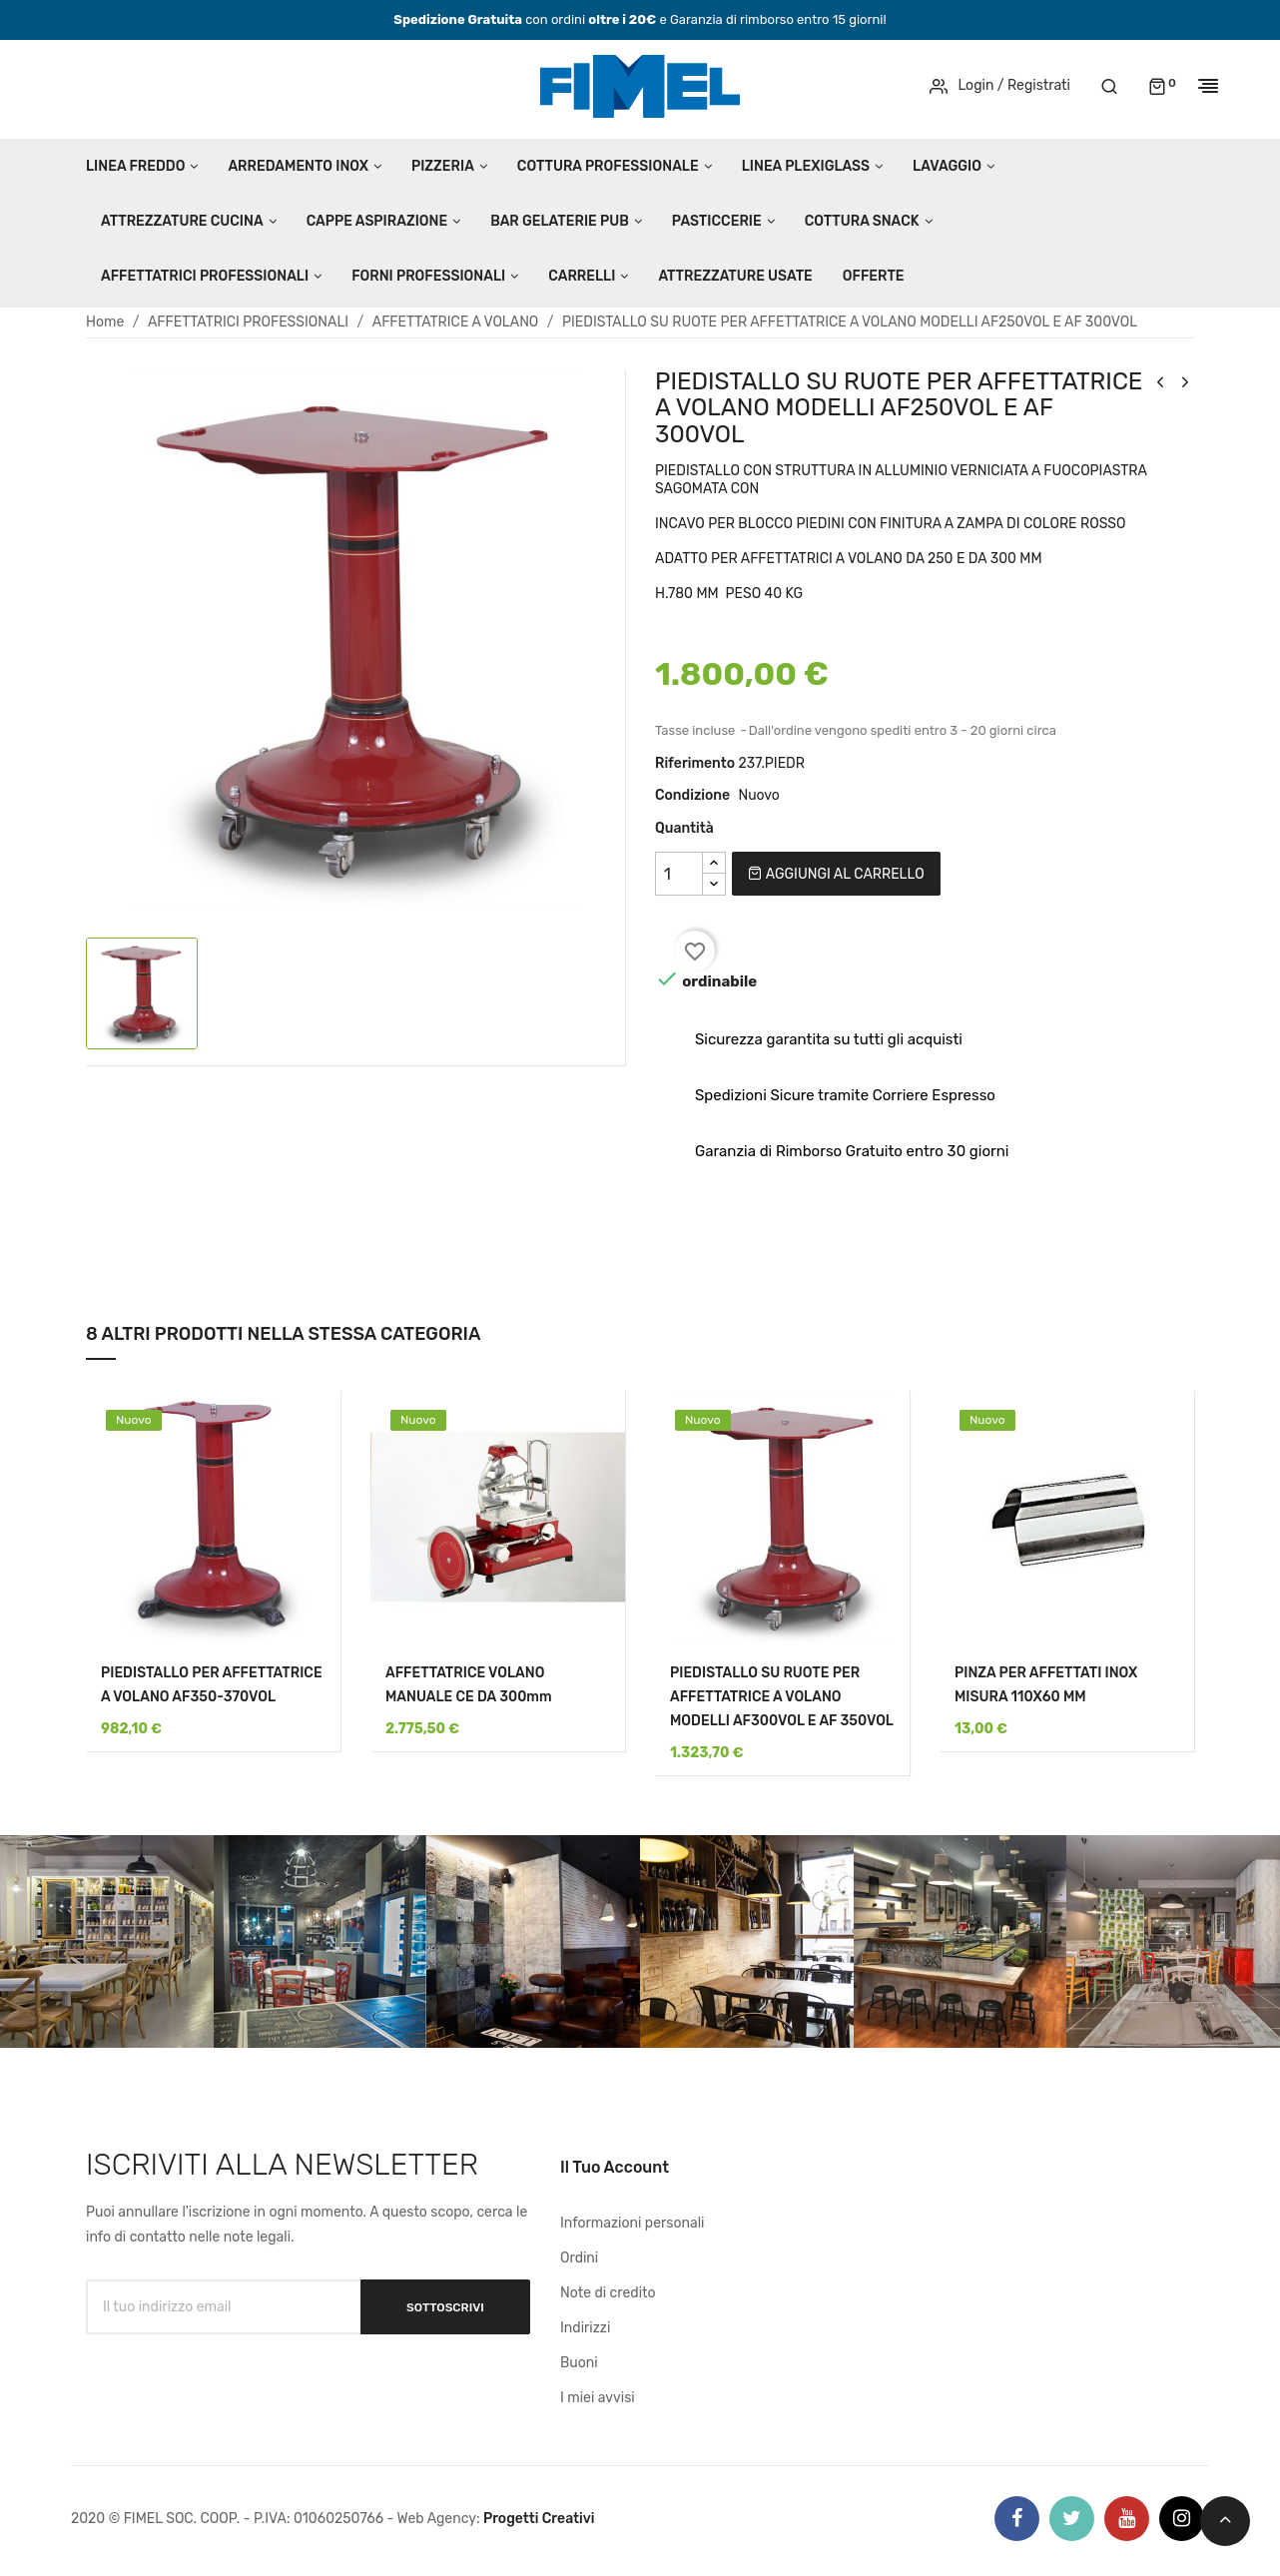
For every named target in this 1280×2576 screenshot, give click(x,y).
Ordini (579, 2258)
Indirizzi (585, 2327)
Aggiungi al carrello (836, 874)
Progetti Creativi (539, 2518)
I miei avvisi (597, 2397)
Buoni (579, 2362)
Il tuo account (614, 2167)
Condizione (692, 795)
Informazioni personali (632, 2223)
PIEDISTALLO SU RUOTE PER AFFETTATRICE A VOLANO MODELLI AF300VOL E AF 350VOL (782, 1696)
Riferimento (695, 763)
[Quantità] (679, 874)
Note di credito (608, 2292)
